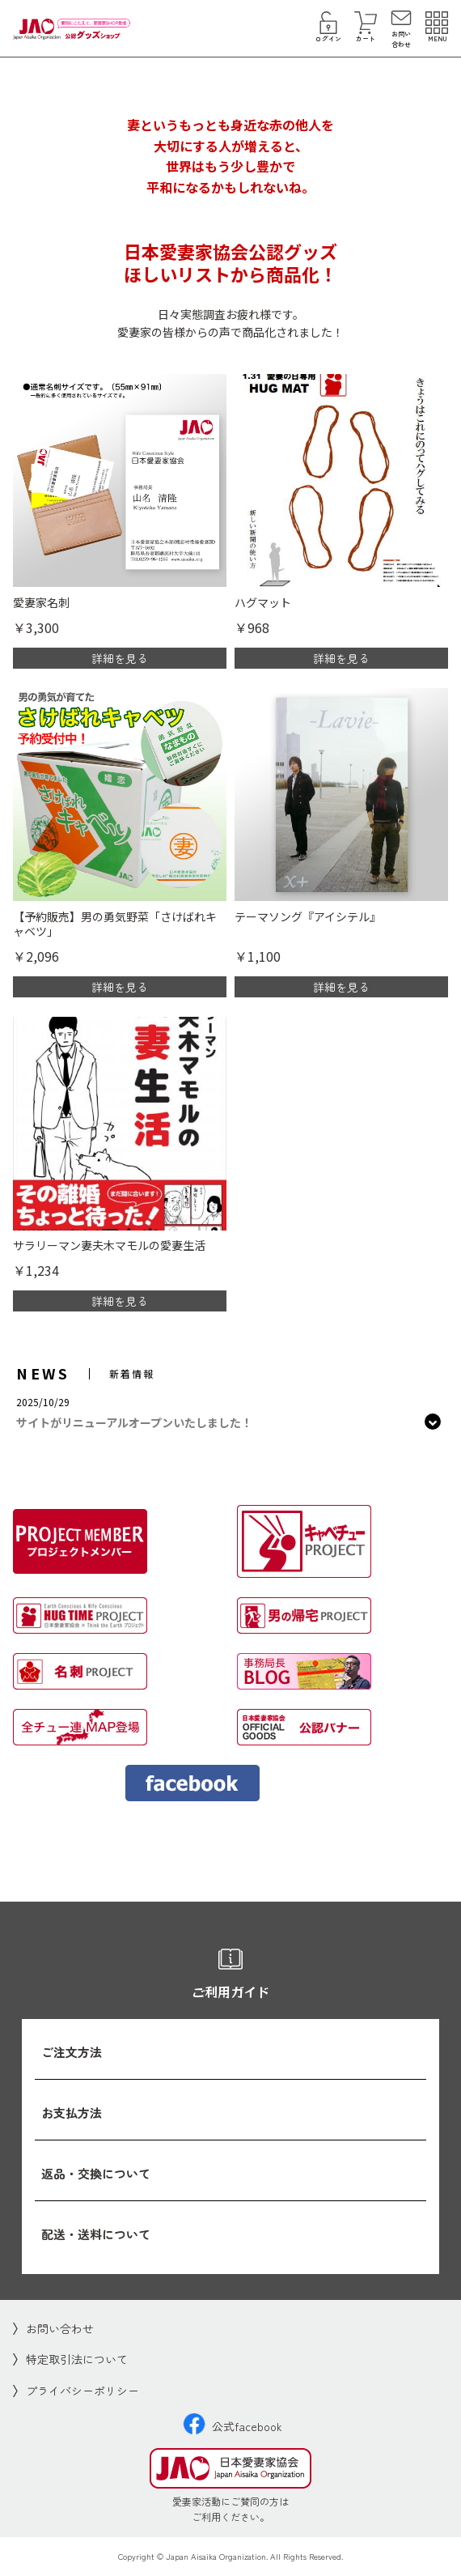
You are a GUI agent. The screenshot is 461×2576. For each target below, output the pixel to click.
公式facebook (232, 2426)
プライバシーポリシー (82, 2391)
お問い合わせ (60, 2328)
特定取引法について (77, 2359)
